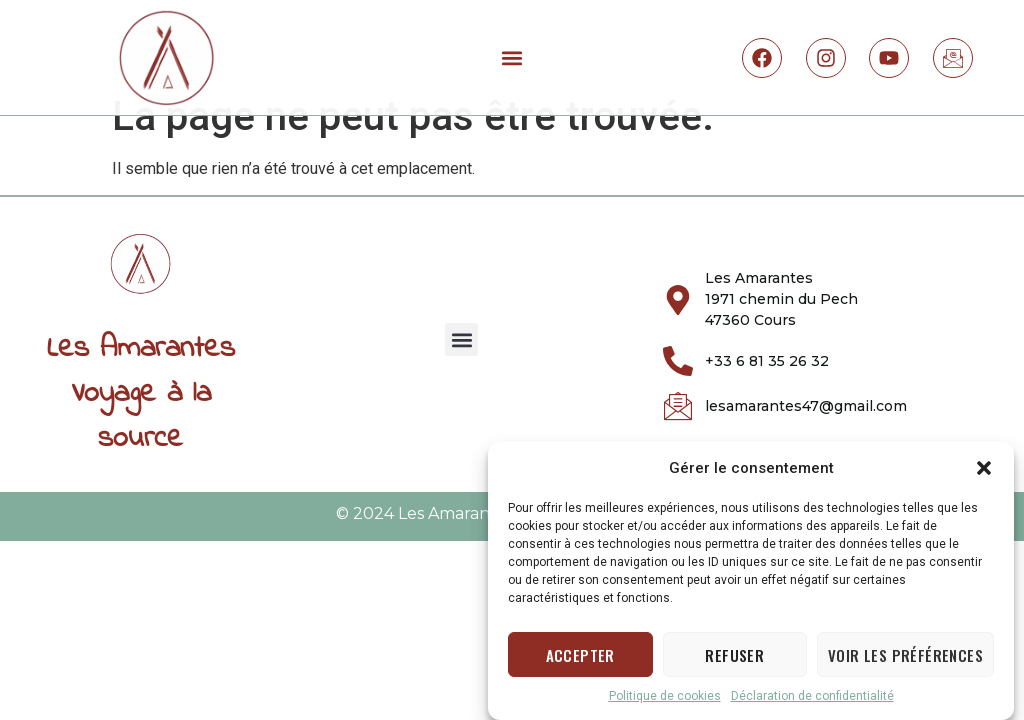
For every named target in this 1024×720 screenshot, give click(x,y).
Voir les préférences (905, 660)
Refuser (734, 660)
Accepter (580, 660)
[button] (984, 474)
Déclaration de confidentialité (812, 702)
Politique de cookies (665, 702)
